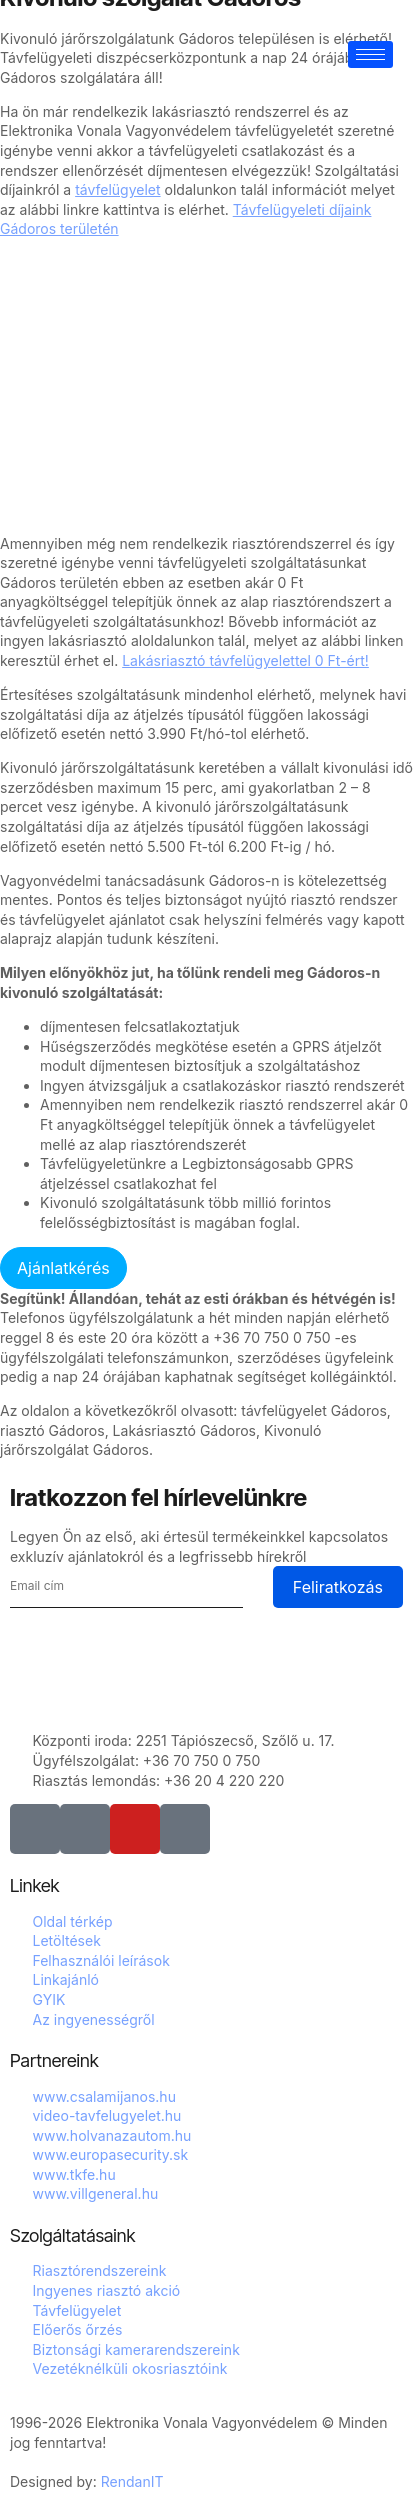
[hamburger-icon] (370, 54)
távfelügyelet (117, 189)
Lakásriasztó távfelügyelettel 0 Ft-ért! (245, 660)
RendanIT (132, 2481)
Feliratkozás (338, 1587)
